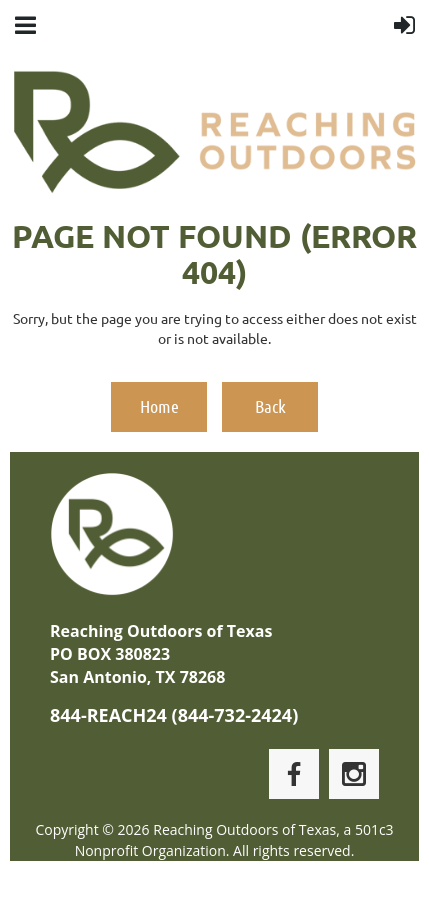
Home (159, 406)
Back (270, 406)
